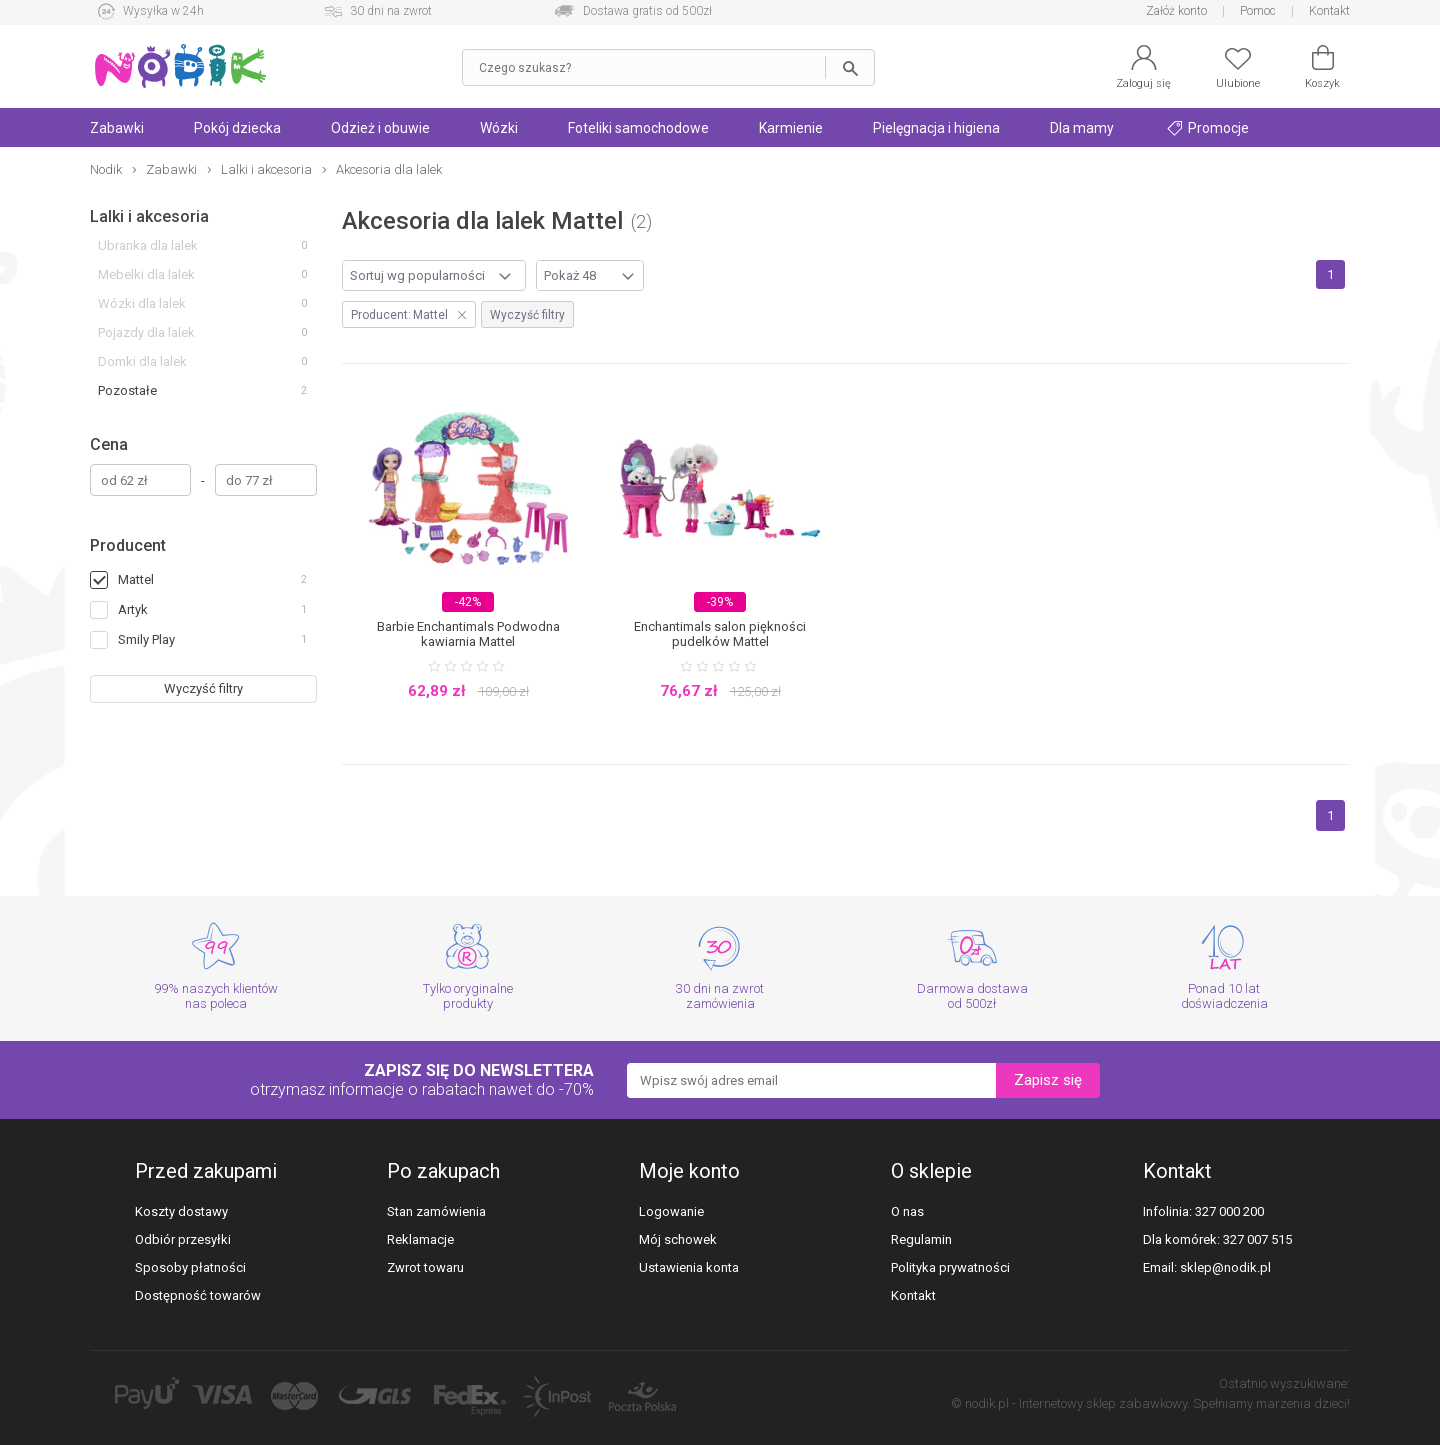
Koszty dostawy (181, 1211)
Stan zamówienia (436, 1211)
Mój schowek (678, 1239)
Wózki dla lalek (142, 303)
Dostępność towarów (198, 1295)
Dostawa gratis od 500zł (647, 11)
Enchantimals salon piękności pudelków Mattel (720, 634)
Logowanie (671, 1211)
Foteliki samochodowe (638, 128)
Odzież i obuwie (380, 128)
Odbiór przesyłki (183, 1239)
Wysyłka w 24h (163, 11)
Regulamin (921, 1239)
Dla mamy (1082, 128)
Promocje (1208, 128)
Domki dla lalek (142, 361)
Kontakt (1329, 11)
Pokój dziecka (237, 128)
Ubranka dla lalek (148, 245)
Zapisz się (1048, 1080)
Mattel (136, 579)
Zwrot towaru (425, 1267)
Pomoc (1258, 11)
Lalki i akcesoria (149, 216)
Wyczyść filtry (203, 688)
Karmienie (791, 128)
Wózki (499, 128)
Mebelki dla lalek (146, 274)
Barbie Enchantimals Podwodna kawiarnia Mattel (468, 634)
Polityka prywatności (950, 1267)
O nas (907, 1211)
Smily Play (146, 639)
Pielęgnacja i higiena (936, 128)
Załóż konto (1176, 11)
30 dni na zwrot (391, 11)
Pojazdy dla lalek (146, 332)
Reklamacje (420, 1239)
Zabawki (117, 128)
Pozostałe (127, 390)
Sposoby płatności (190, 1267)
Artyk (133, 609)
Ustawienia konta (689, 1267)
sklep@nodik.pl (1225, 1267)
